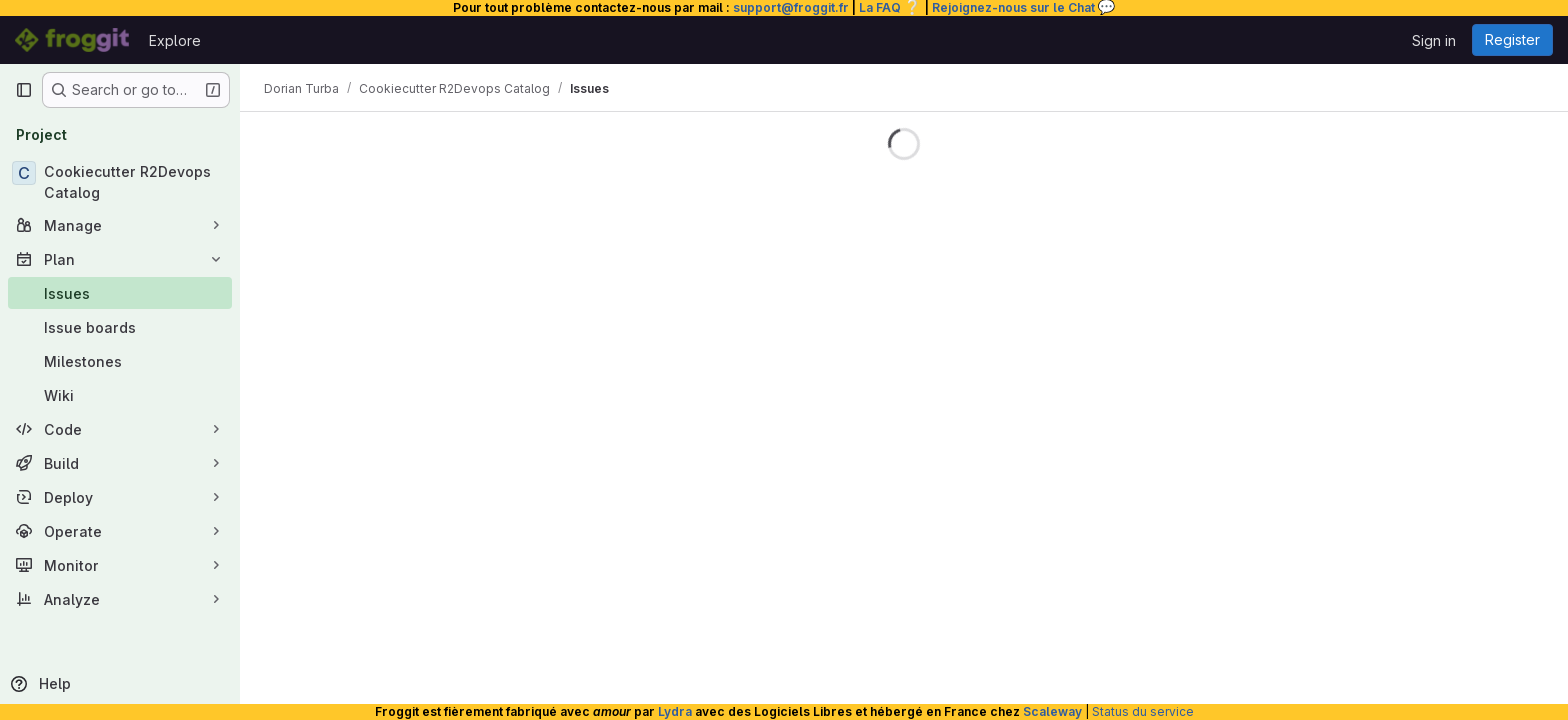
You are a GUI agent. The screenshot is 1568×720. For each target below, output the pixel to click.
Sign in (1434, 40)
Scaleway (1052, 711)
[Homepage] (72, 40)
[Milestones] (120, 361)
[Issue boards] (120, 327)
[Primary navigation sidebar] (24, 90)
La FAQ (890, 7)
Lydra (675, 711)
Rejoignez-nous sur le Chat (1024, 7)
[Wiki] (120, 395)
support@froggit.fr (791, 7)
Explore (175, 40)
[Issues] (120, 293)
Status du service (1143, 711)
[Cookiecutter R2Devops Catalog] (120, 182)
